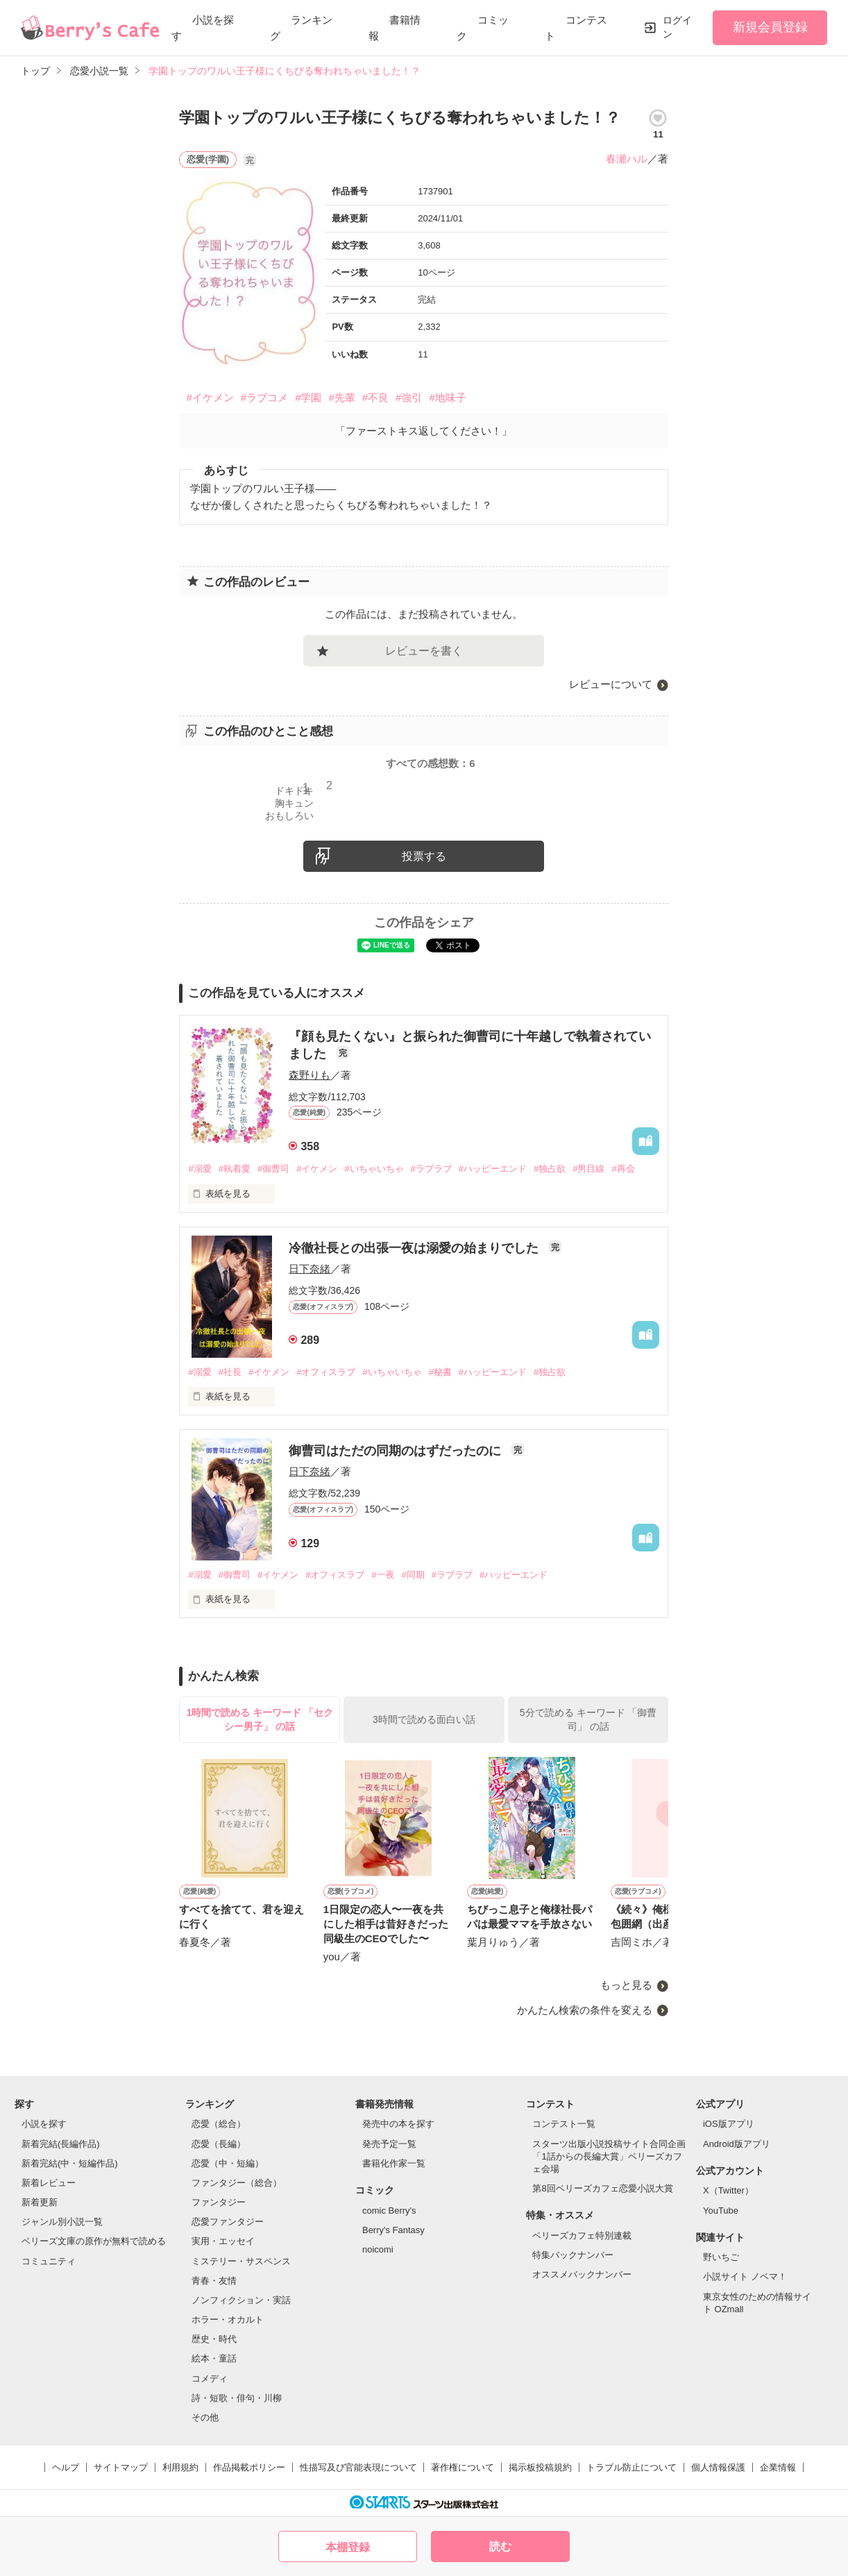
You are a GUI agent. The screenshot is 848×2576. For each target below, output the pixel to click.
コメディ (210, 2378)
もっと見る (626, 1985)
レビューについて (610, 684)
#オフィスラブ (325, 1372)
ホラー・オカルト (228, 2319)
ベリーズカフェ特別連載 (581, 2235)
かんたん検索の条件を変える (584, 2010)
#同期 (413, 1574)
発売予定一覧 (389, 2144)
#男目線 (588, 1168)
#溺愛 (199, 1168)
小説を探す (44, 2124)
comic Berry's (389, 2210)
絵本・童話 (214, 2358)
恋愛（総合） (219, 2124)
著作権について (462, 2467)
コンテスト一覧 (563, 2124)
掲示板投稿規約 (540, 2467)
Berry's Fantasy (393, 2230)
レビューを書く (424, 651)
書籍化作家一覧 (393, 2163)
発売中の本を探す (398, 2124)
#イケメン (209, 397)
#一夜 (382, 1574)
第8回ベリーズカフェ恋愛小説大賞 (602, 2188)
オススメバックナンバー (581, 2274)
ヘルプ (65, 2467)
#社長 (230, 1372)
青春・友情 (214, 2280)
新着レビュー (49, 2183)
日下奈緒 (309, 1268)
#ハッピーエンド (493, 1168)
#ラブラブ (431, 1168)
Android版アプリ (736, 2144)
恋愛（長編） (219, 2144)
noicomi (377, 2249)
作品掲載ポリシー (249, 2467)
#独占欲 (550, 1168)
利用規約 (180, 2467)
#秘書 (440, 1372)
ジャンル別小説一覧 (62, 2221)
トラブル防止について (631, 2467)
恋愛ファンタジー (228, 2221)
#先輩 (341, 397)
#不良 (375, 397)
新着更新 (40, 2202)
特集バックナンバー (572, 2255)
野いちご (721, 2257)
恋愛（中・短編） (228, 2163)
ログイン (677, 27)
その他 (205, 2417)
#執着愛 (235, 1168)
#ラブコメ (264, 397)
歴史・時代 (214, 2339)
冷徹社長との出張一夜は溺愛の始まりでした (415, 1248)
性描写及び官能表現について (358, 2467)
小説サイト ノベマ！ (745, 2276)
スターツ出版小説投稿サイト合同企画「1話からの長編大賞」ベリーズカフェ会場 (609, 2156)
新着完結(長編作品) (61, 2144)
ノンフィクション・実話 (241, 2300)
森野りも (309, 1075)
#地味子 (447, 397)
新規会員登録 (770, 27)
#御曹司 (273, 1168)
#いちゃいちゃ (373, 1168)
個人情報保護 (718, 2467)
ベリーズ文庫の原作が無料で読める (94, 2241)
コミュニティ (49, 2261)
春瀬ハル (626, 159)
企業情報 (778, 2467)
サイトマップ (121, 2467)
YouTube (720, 2210)
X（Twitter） (728, 2190)
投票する (424, 856)
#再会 (622, 1168)
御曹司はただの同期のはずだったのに (396, 1451)
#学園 (308, 397)
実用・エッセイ (223, 2241)
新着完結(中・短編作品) (70, 2163)
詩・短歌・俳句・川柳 (237, 2398)
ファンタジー (219, 2202)
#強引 (409, 397)
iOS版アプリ (728, 2124)
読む (500, 2546)
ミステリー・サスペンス (241, 2261)
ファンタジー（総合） (237, 2183)
